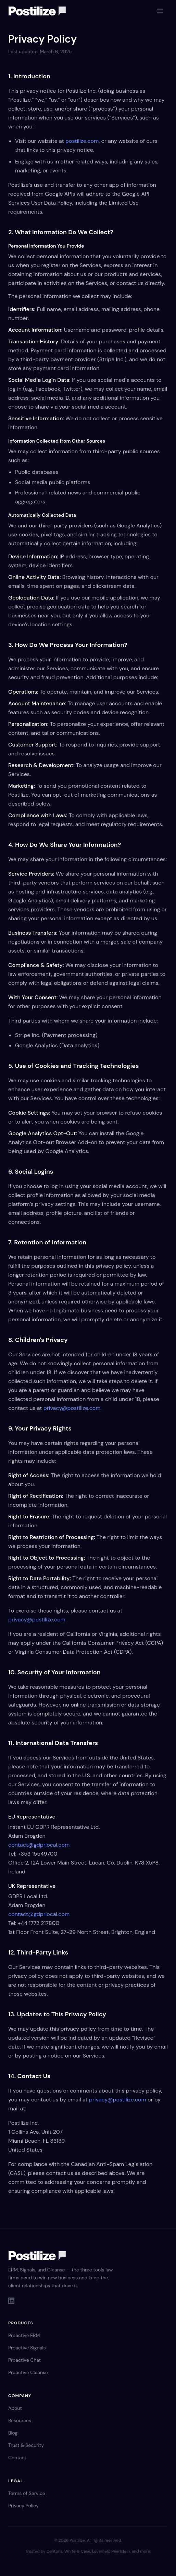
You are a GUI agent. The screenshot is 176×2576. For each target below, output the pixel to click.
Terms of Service (26, 2493)
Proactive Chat (24, 2360)
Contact (17, 2457)
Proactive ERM (24, 2335)
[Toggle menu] (160, 11)
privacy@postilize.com (72, 1408)
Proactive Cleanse (28, 2372)
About (15, 2408)
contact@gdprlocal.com (39, 1844)
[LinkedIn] (11, 2301)
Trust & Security (26, 2445)
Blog (12, 2433)
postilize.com (82, 141)
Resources (19, 2420)
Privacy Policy (23, 2506)
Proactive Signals (27, 2348)
